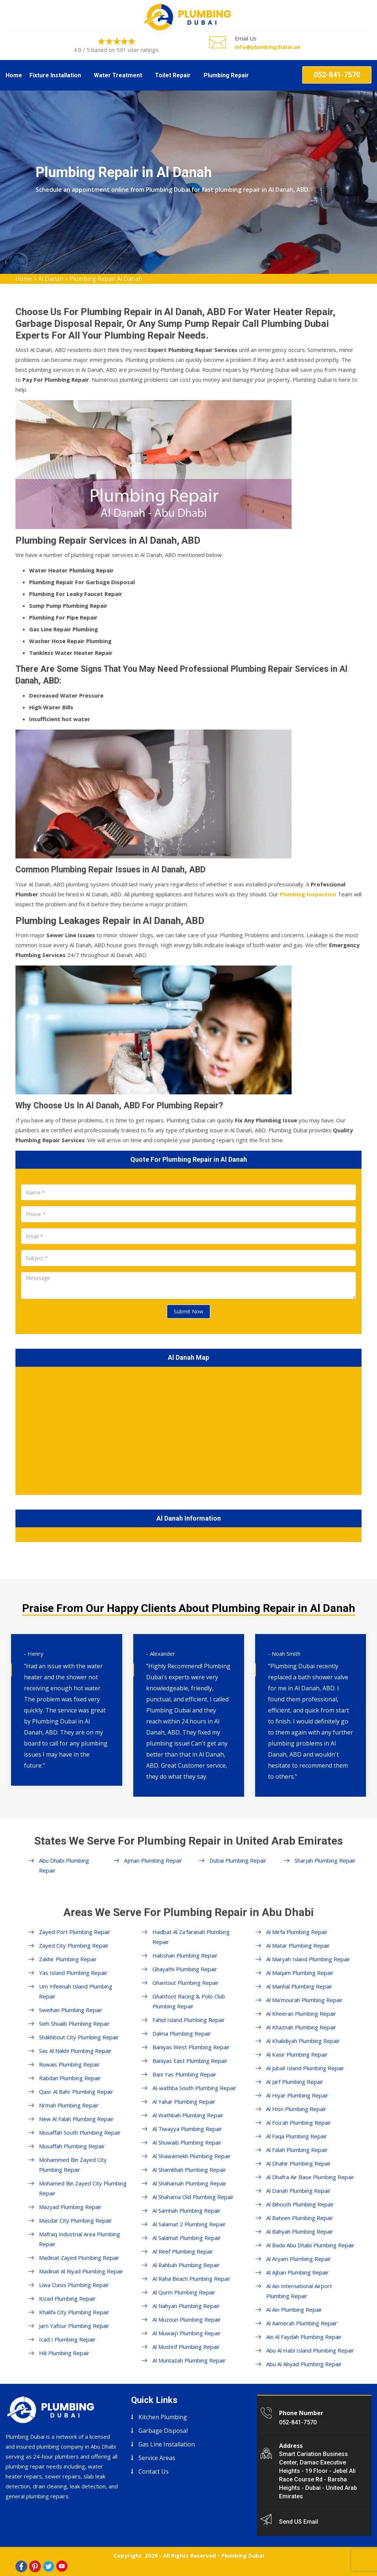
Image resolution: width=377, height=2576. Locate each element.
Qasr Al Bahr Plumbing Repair (76, 2091)
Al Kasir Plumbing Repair (297, 2054)
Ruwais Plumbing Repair (69, 2064)
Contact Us (153, 2471)
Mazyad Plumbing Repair (70, 2206)
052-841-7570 (337, 74)
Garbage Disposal (163, 2431)
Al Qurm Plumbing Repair (183, 2292)
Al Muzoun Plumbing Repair (186, 2319)
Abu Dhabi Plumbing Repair (64, 1865)
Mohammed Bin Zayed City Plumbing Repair (73, 2164)
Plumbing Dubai (242, 2555)
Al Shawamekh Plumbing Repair (191, 2156)
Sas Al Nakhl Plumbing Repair (75, 2050)
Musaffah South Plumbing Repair (80, 2132)
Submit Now (188, 1311)
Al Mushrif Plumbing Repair (186, 2346)
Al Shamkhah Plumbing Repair (189, 2169)
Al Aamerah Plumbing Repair (301, 2323)
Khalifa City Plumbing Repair (74, 2312)
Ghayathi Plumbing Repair (184, 1969)
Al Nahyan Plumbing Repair (186, 2305)
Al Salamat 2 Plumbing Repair (189, 2224)
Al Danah (50, 279)
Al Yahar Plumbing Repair (183, 2101)
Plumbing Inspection (308, 894)
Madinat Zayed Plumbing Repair (79, 2257)
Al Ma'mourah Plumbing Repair (304, 2000)
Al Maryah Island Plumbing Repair (308, 1959)
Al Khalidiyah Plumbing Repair (303, 2040)
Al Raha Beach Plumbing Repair (191, 2278)
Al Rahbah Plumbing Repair (186, 2265)
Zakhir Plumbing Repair (68, 1959)
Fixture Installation (55, 75)
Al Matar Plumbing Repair (298, 1945)
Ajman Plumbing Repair (153, 1860)
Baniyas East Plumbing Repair (190, 2060)
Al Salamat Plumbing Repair (186, 2237)
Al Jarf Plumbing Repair (294, 2081)
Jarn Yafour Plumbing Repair (74, 2325)
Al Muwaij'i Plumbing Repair (186, 2333)
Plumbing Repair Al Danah (106, 279)
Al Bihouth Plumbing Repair (300, 2204)
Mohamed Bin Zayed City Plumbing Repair (83, 2188)
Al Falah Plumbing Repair (297, 2149)
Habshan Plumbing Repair (185, 1955)
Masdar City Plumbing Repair (75, 2220)
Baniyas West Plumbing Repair (191, 2047)
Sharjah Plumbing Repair (325, 1860)
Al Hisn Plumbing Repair (296, 2109)
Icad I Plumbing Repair (67, 2339)
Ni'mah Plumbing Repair (69, 2105)
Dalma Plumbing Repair (181, 2033)
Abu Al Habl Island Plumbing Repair (310, 2350)
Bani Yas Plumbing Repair (184, 2074)
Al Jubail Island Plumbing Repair (305, 2068)
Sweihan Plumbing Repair (70, 2010)
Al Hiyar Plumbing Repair (297, 2095)
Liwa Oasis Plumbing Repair (74, 2285)
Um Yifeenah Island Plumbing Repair (75, 1991)
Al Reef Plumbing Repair (182, 2251)
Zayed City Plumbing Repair (74, 1945)
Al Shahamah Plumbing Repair (189, 2183)
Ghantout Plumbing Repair (185, 1982)
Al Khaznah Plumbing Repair (301, 2027)
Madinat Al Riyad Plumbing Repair (81, 2271)
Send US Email (298, 2521)
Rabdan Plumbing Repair (70, 2078)
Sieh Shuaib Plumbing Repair (74, 2023)
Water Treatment (118, 75)
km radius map (188, 1429)
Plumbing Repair (226, 75)
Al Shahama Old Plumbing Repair (193, 2197)
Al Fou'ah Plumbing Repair (298, 2122)
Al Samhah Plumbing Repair (186, 2210)
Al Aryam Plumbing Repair (298, 2258)
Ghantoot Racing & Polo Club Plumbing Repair (188, 2001)
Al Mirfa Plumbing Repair (297, 1931)
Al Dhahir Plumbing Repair (298, 2163)
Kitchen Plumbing (162, 2417)
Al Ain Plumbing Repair (294, 2309)
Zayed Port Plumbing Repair (74, 1931)
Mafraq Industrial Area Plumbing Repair (79, 2239)
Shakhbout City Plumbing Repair (79, 2037)
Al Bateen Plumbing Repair (299, 2218)
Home (14, 75)
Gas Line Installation (166, 2444)
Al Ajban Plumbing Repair (297, 2272)
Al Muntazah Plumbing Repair (189, 2360)
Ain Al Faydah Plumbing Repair (304, 2336)
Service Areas (156, 2458)
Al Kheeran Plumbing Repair (301, 2013)
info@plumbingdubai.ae (267, 46)
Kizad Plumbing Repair (67, 2298)
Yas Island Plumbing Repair (73, 1972)
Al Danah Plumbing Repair (298, 2190)
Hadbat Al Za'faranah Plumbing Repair (191, 1936)
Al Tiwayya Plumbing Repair (187, 2128)
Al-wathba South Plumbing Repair (194, 2088)
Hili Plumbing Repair (64, 2353)
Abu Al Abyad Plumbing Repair (304, 2364)
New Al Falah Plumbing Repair (76, 2118)
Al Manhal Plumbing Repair (299, 1986)
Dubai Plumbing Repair (238, 1860)
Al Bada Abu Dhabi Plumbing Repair (310, 2245)
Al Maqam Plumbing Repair (300, 1972)
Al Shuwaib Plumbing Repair (187, 2142)
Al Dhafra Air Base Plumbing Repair (310, 2177)
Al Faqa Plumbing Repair (296, 2136)
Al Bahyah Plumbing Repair (299, 2231)
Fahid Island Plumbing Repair (188, 2019)
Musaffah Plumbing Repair (72, 2146)
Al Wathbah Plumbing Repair (187, 2115)
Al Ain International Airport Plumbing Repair (299, 2291)
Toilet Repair (173, 75)
